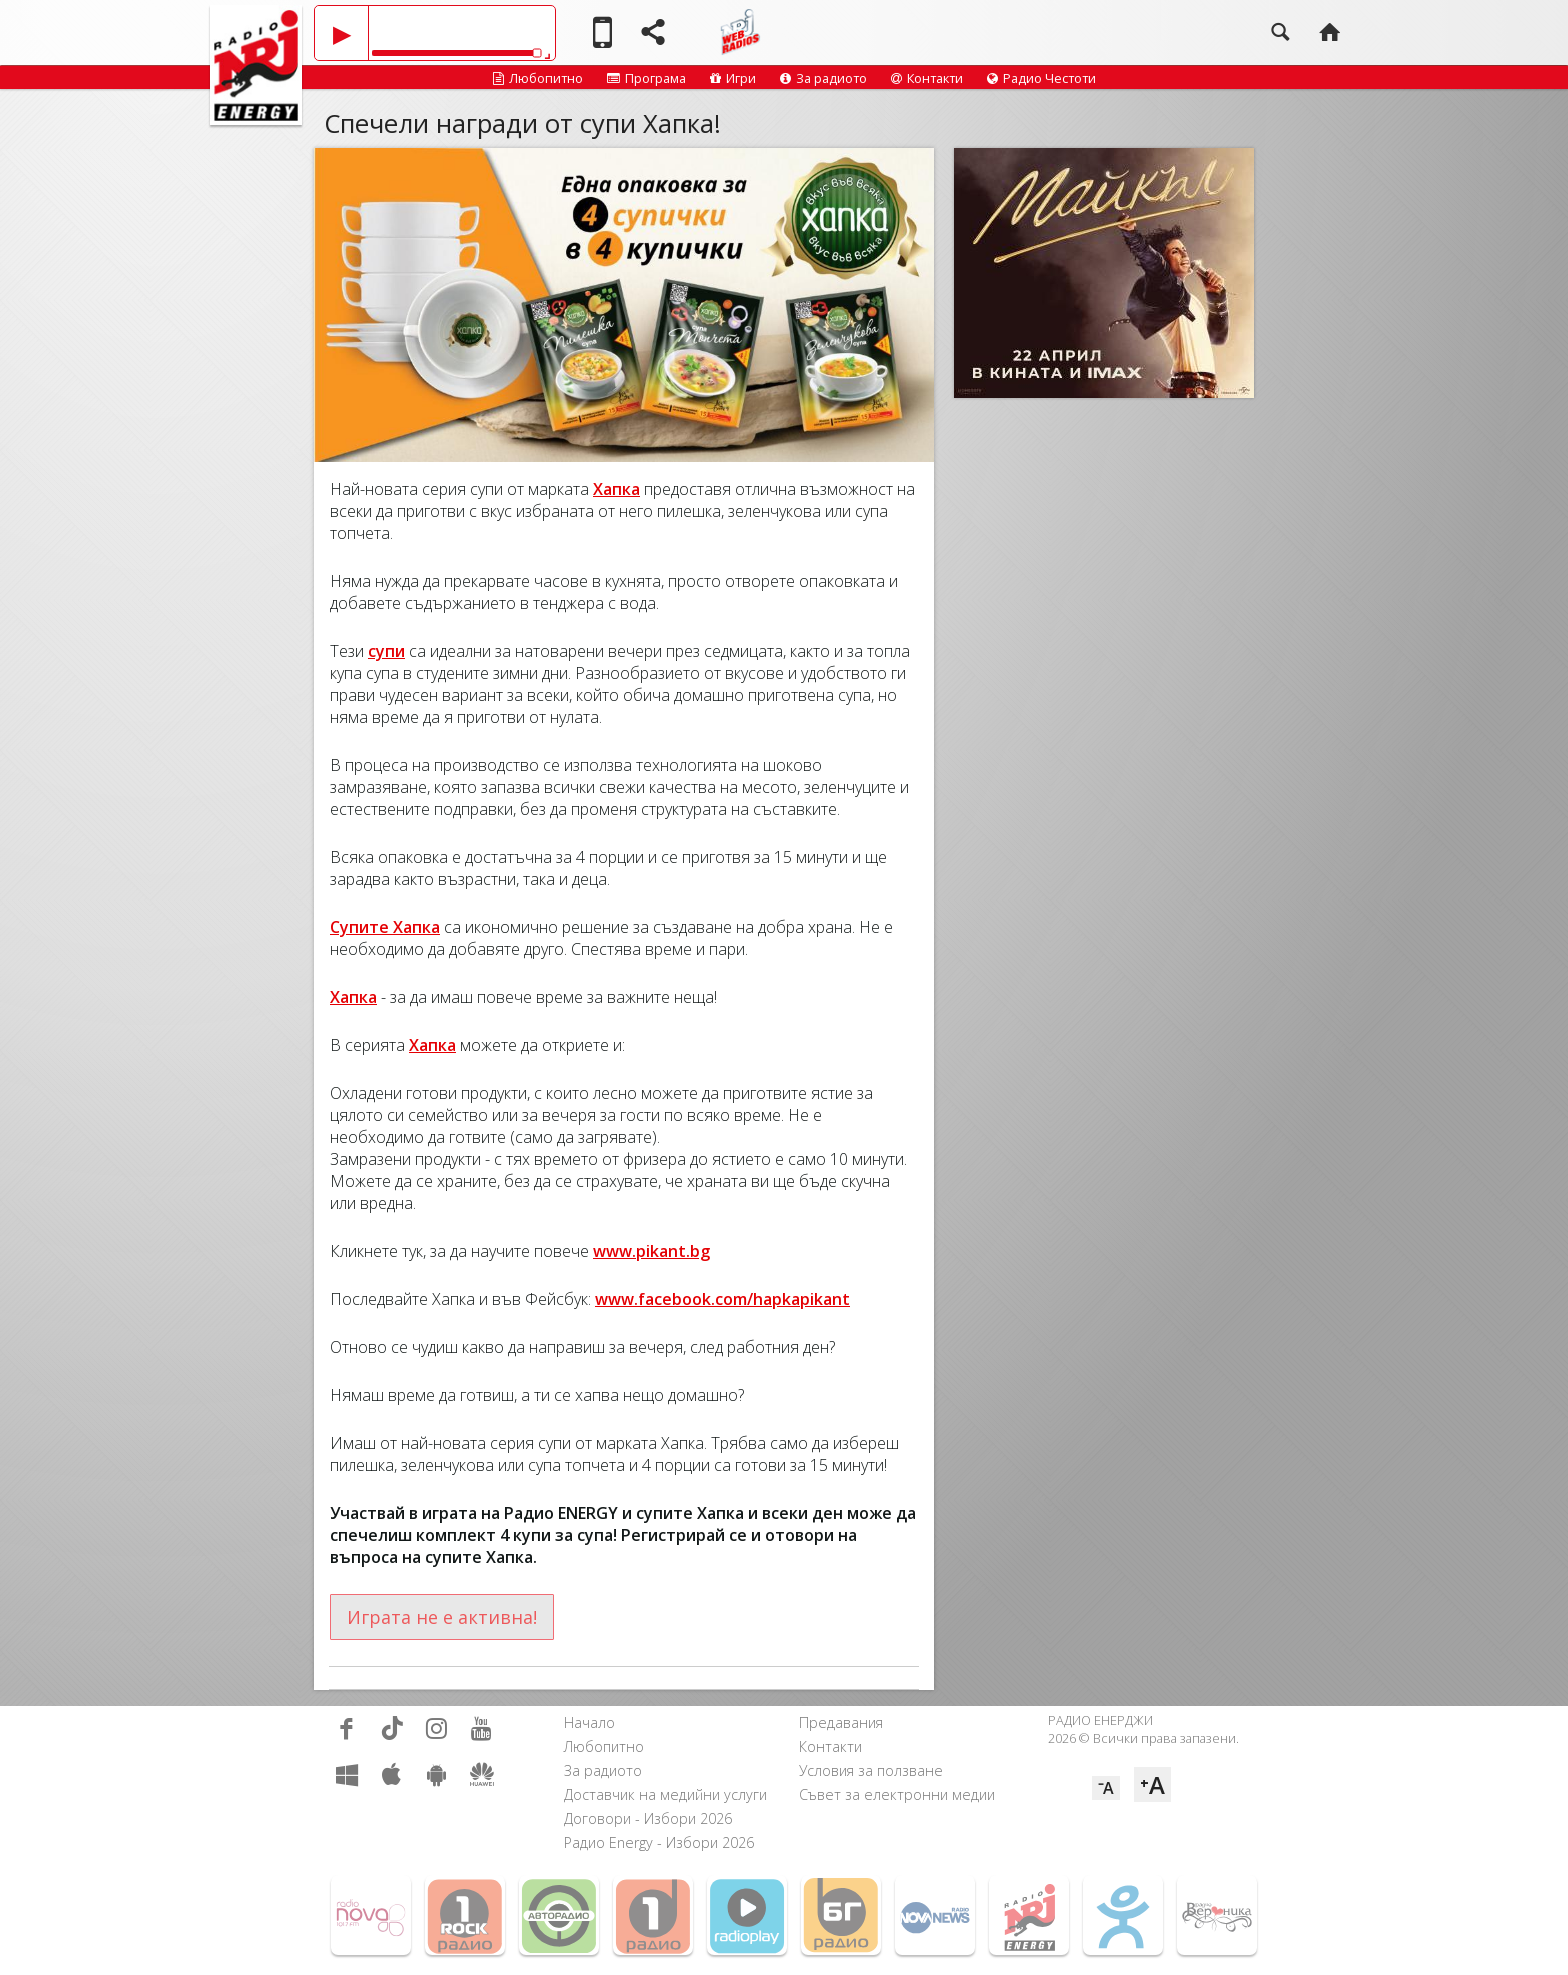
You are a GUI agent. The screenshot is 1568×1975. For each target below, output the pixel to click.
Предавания (841, 1722)
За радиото (823, 78)
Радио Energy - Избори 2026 (659, 1842)
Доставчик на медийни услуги (665, 1794)
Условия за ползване (871, 1770)
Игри (733, 78)
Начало (589, 1722)
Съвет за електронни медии (897, 1794)
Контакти (927, 78)
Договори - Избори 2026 (648, 1818)
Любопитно (538, 78)
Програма (646, 78)
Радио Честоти (1041, 78)
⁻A (1106, 1788)
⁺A (1152, 1784)
